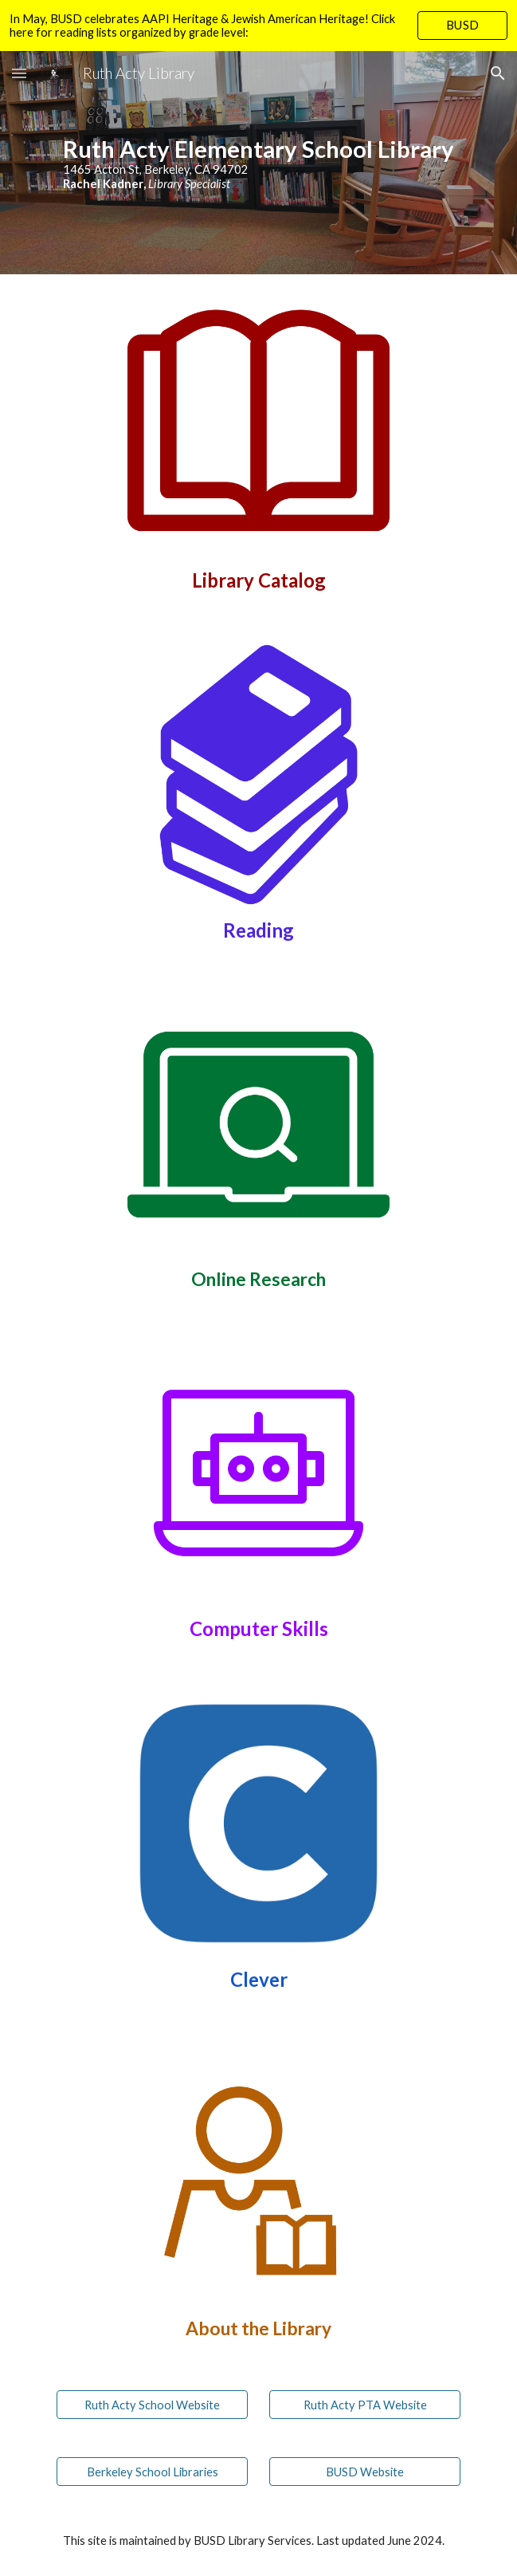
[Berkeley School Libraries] (152, 2471)
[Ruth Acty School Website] (152, 2404)
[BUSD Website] (365, 2471)
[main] (258, 162)
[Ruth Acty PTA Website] (365, 2404)
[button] (19, 73)
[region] (258, 25)
